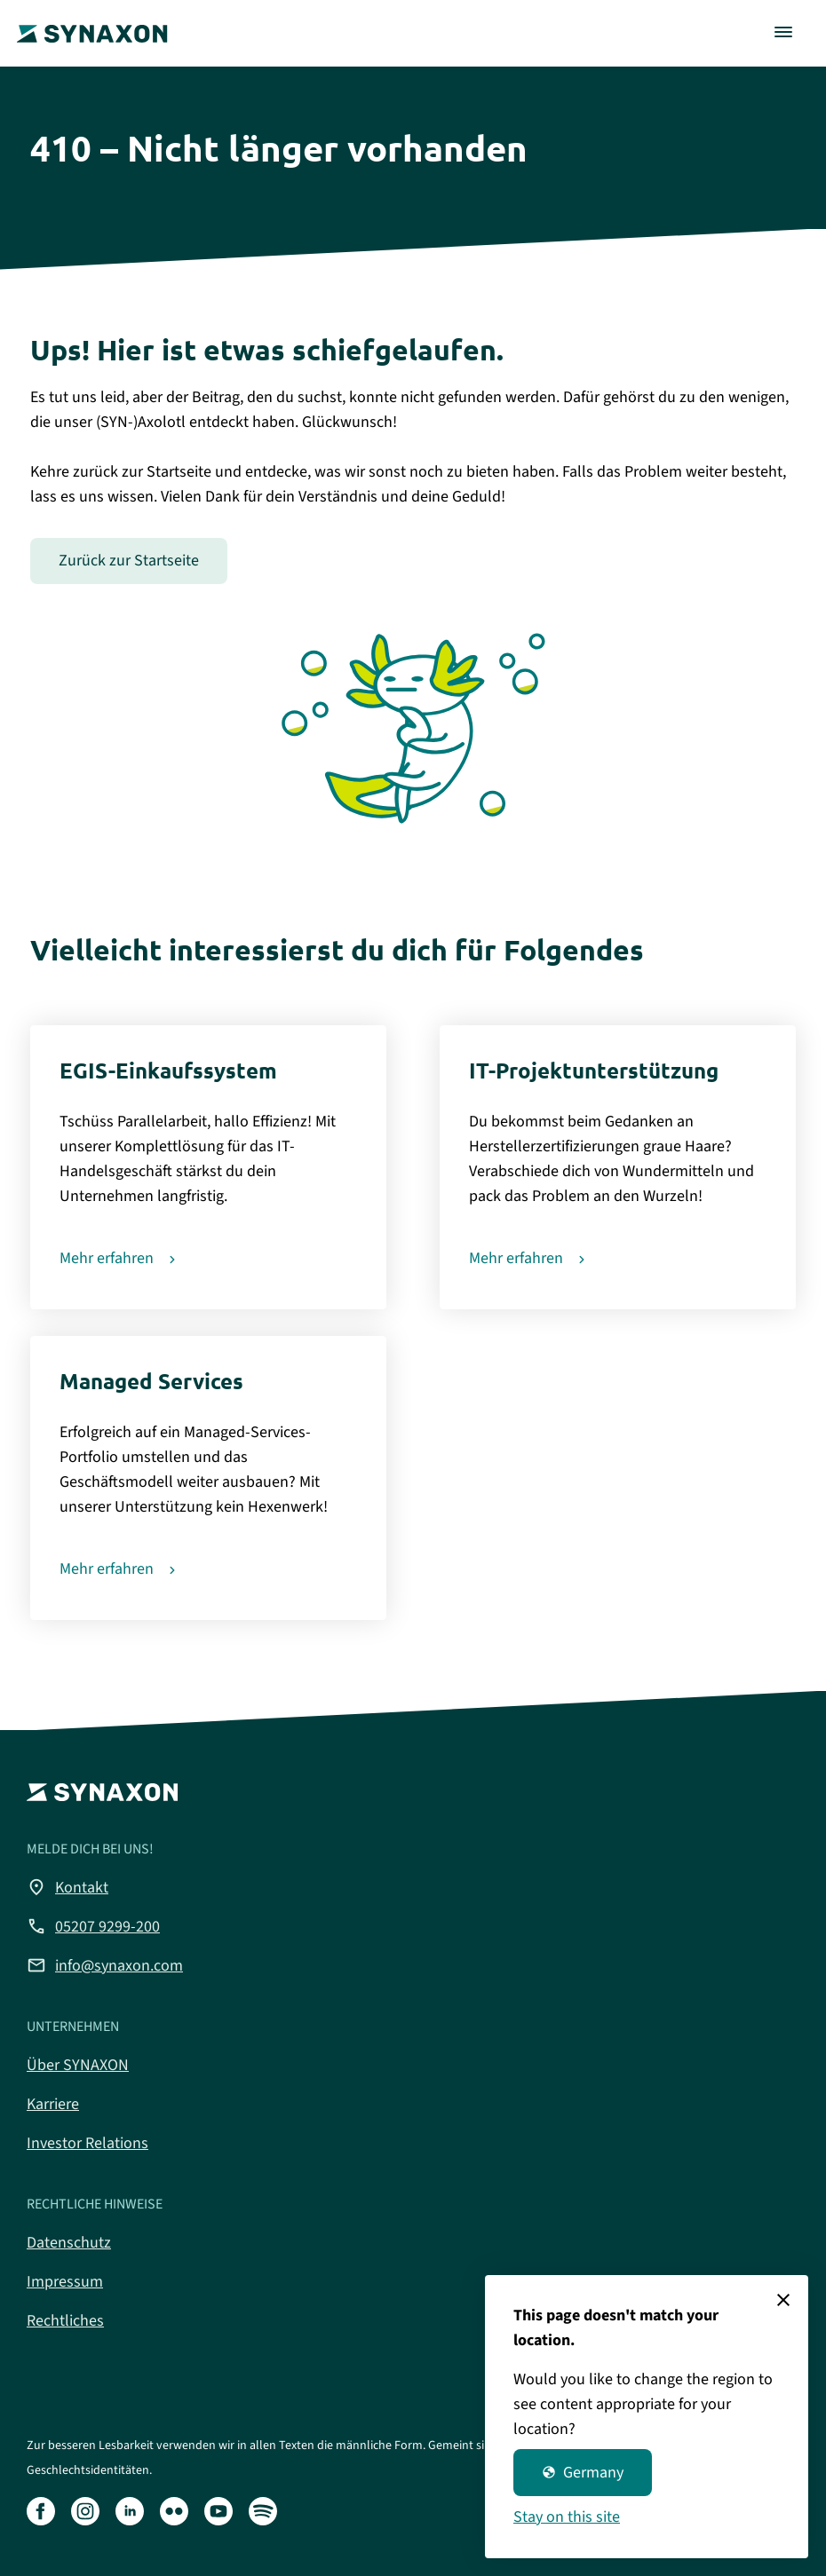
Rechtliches (65, 2321)
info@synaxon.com (105, 1965)
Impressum (65, 2282)
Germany (582, 2472)
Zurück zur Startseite (129, 560)
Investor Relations (87, 2143)
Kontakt (67, 1887)
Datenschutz (69, 2243)
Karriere (53, 2104)
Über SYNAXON (78, 2065)
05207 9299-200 (93, 1926)
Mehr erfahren (107, 1258)
